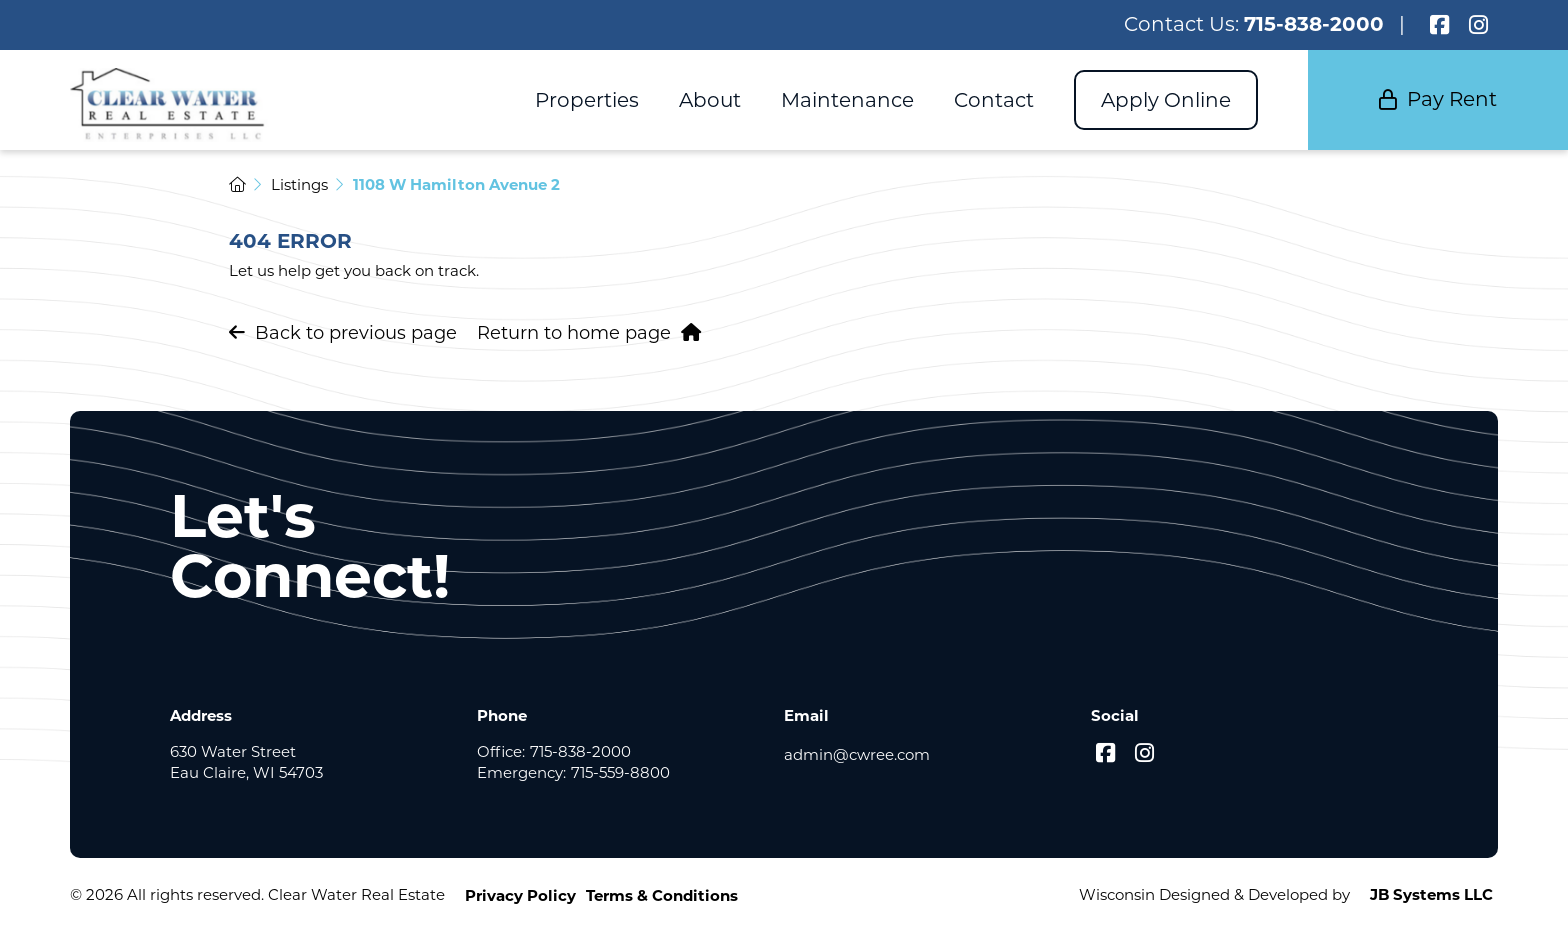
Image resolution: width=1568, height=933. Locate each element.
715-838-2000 (1314, 24)
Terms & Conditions (662, 895)
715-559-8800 (620, 772)
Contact (994, 100)
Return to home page (589, 333)
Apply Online (1166, 100)
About (710, 100)
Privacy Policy (520, 895)
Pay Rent (1438, 99)
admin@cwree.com (857, 754)
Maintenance (847, 100)
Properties (587, 100)
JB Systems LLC (1431, 894)
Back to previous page (343, 333)
